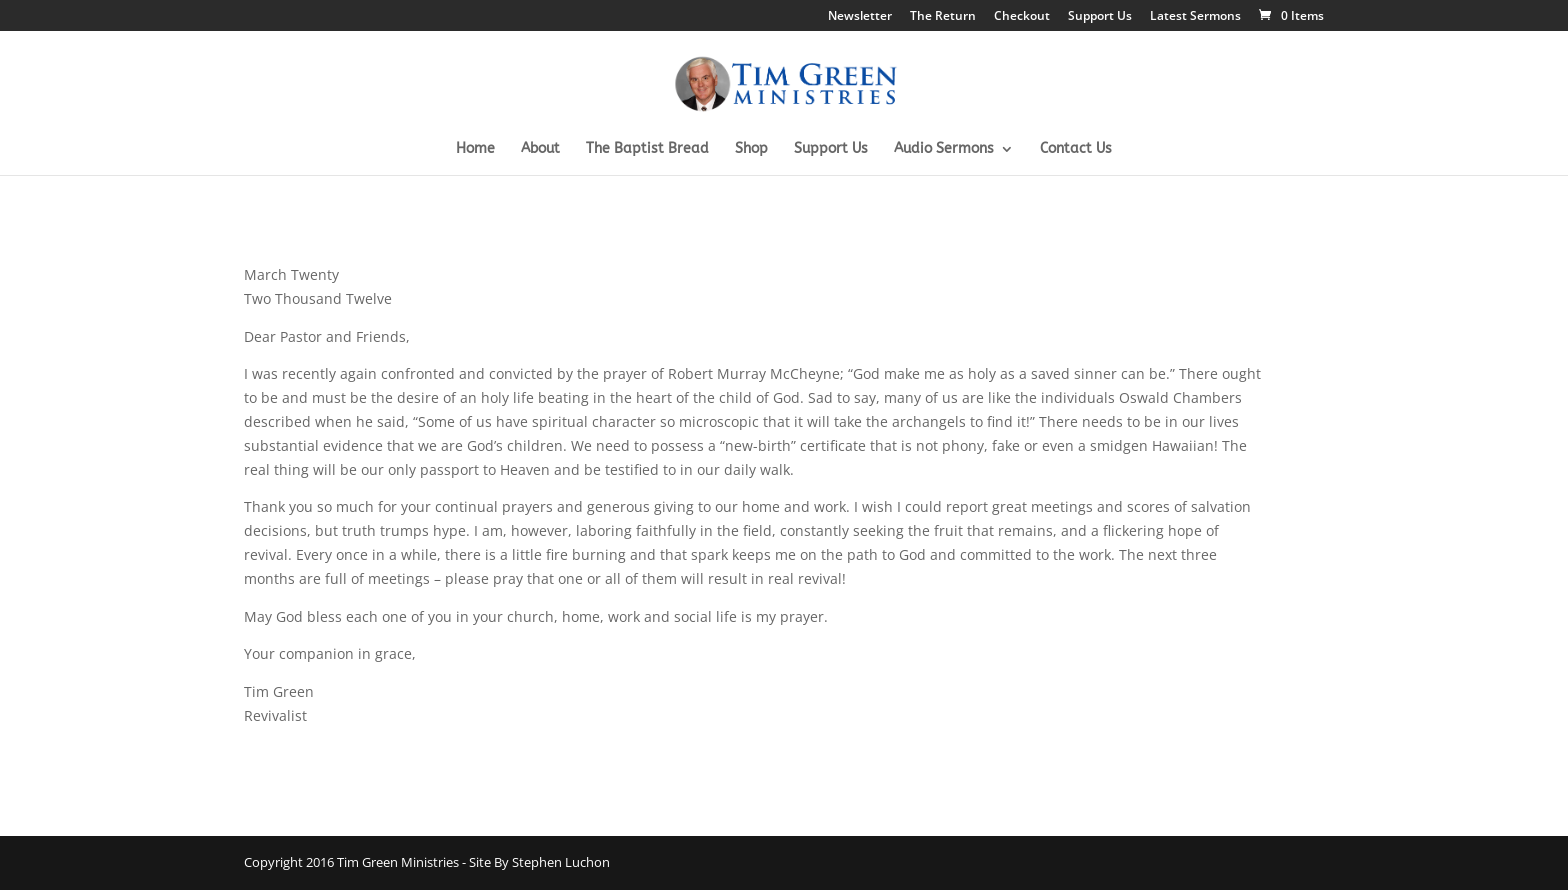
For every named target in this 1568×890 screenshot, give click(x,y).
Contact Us (1076, 149)
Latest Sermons (1195, 17)
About (540, 149)
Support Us (1100, 17)
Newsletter (860, 17)
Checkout (1022, 17)
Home (475, 149)
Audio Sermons (944, 149)
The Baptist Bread (647, 149)
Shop (751, 149)
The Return (943, 17)
